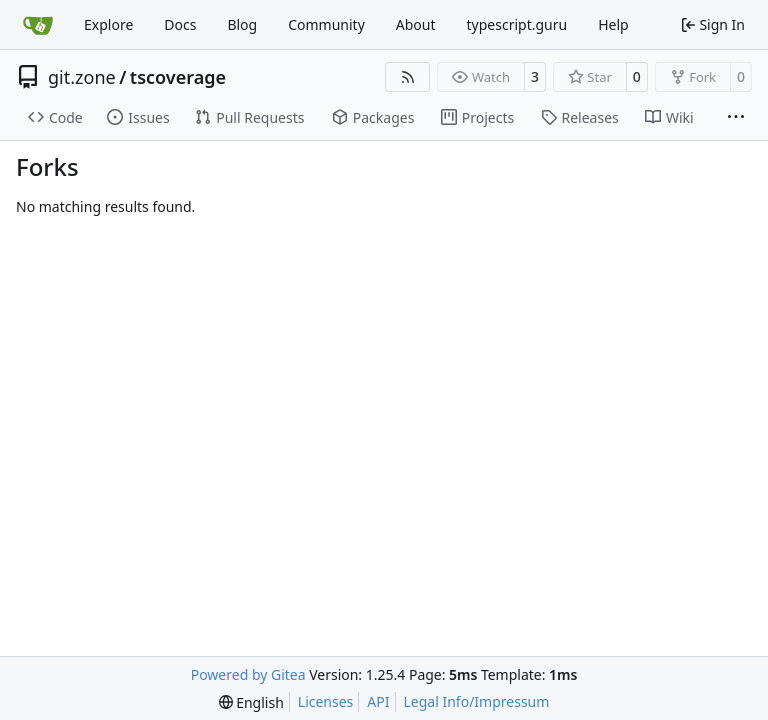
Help (613, 24)
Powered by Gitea (248, 674)
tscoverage (178, 77)
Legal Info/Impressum (477, 701)
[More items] (736, 118)
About (416, 24)
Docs (180, 24)
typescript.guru (517, 24)
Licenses (326, 701)
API (378, 701)
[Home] (38, 25)
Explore (108, 24)
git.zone (82, 77)
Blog (242, 24)
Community (326, 24)
